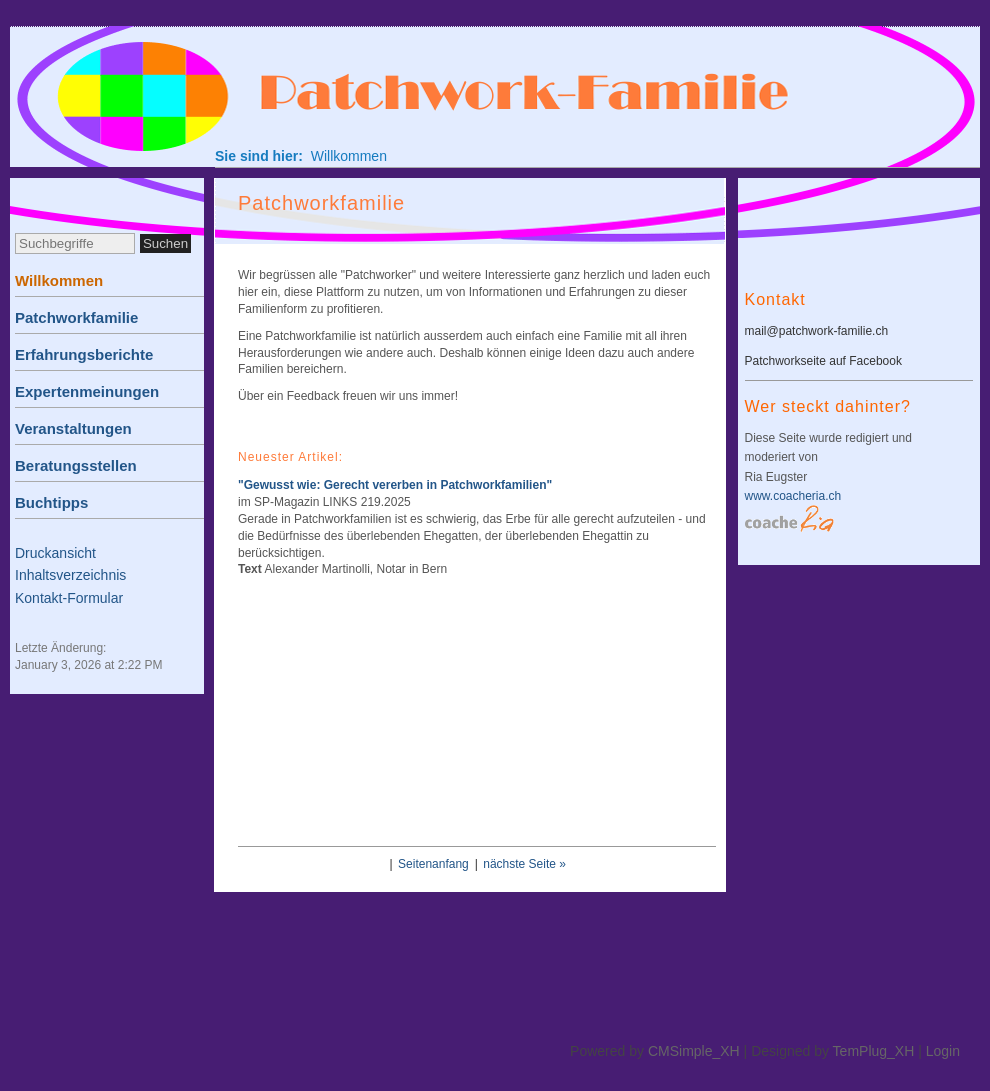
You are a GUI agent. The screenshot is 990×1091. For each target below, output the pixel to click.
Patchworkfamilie (76, 317)
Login (943, 1051)
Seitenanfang (433, 864)
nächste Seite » (524, 864)
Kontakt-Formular (69, 598)
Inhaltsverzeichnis (70, 575)
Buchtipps (51, 502)
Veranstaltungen (73, 428)
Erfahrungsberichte (84, 354)
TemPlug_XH (874, 1051)
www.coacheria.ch (793, 496)
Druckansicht (55, 553)
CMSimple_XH (694, 1051)
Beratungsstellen (76, 465)
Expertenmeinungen (87, 391)
